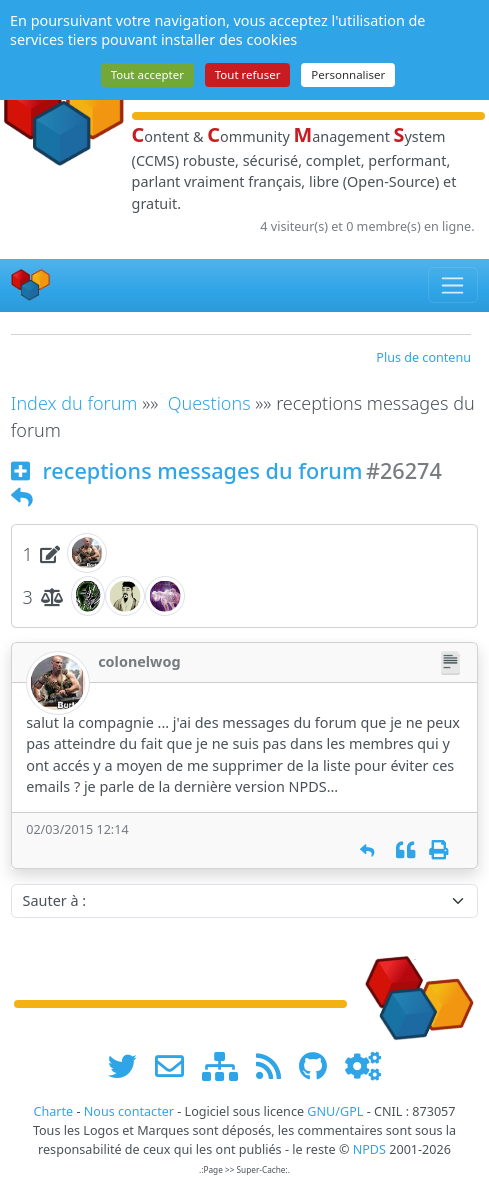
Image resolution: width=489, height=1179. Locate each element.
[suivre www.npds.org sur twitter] (129, 1065)
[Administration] (363, 1065)
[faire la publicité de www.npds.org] (176, 1065)
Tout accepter (147, 74)
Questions (209, 403)
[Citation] (405, 850)
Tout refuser (248, 74)
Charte (53, 1111)
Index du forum (74, 403)
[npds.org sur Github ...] (320, 1065)
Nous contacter (129, 1111)
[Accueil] (31, 285)
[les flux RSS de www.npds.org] (275, 1065)
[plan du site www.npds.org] (227, 1065)
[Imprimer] (438, 850)
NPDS (369, 1149)
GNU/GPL (335, 1111)
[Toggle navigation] (453, 285)
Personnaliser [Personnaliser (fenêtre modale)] (348, 74)
